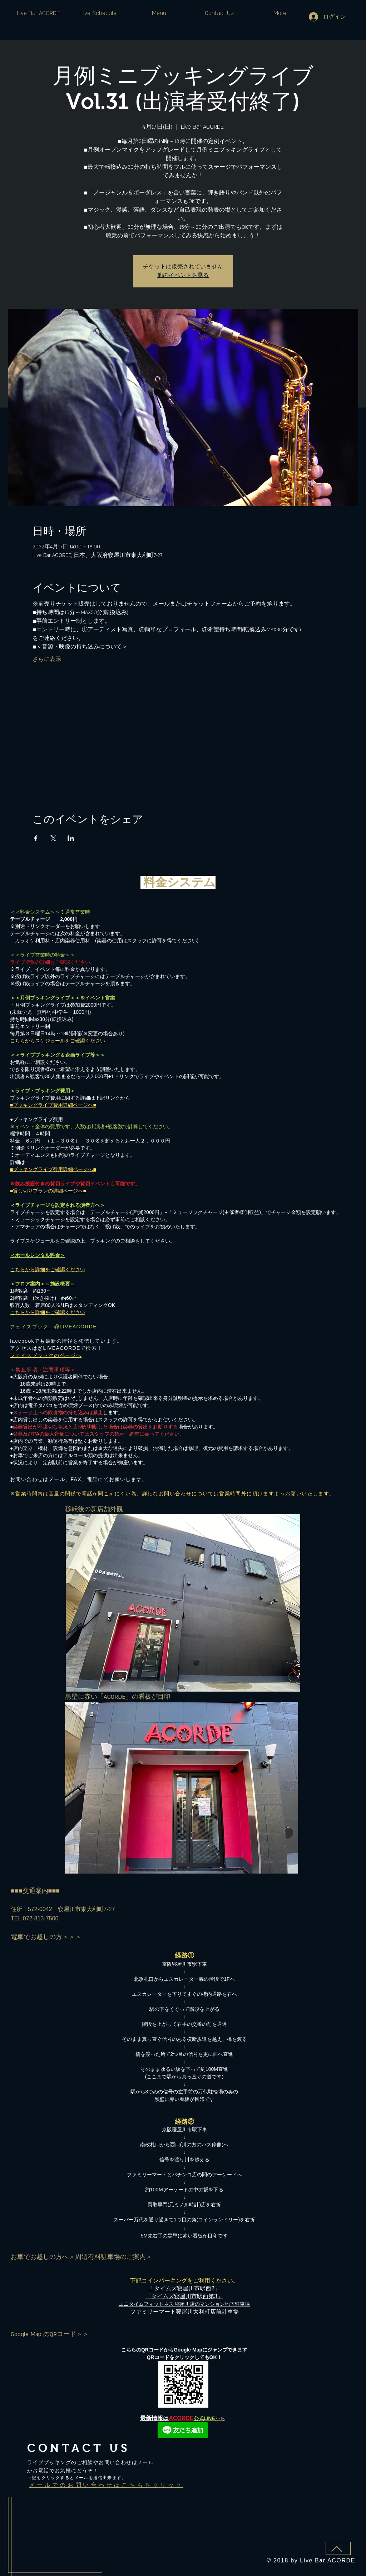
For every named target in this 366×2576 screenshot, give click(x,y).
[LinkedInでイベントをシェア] (71, 838)
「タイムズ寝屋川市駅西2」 (184, 2288)
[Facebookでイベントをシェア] (36, 838)
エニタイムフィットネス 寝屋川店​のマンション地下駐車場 (184, 2304)
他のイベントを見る (183, 275)
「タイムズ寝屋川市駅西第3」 (184, 2296)
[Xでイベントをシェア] (53, 838)
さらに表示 (47, 659)
